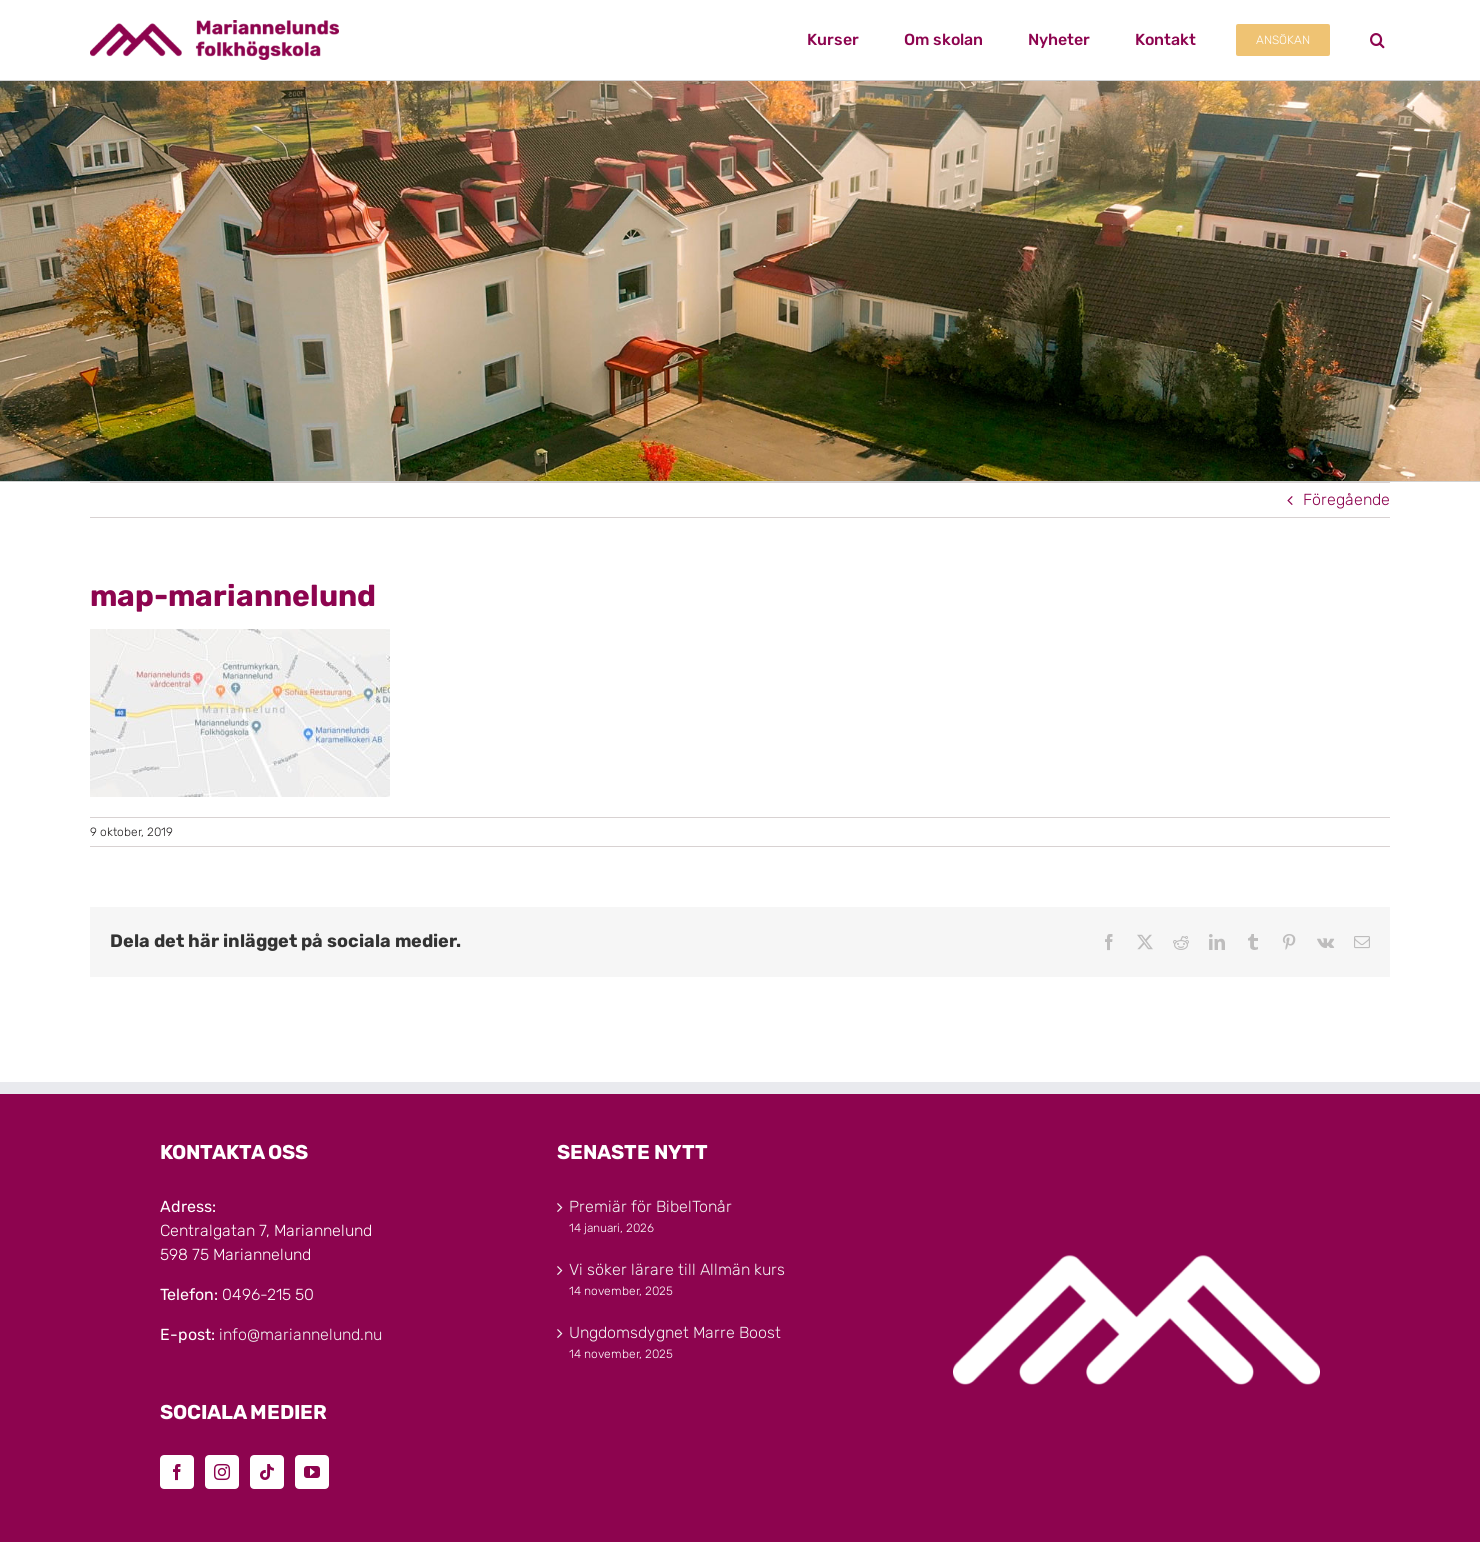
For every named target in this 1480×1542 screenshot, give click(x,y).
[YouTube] (312, 1472)
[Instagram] (222, 1472)
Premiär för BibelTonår (650, 1206)
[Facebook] (177, 1472)
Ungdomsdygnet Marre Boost (675, 1332)
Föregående (1346, 499)
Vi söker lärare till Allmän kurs (677, 1269)
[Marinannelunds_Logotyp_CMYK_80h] (214, 27)
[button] (1377, 40)
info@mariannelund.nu (300, 1334)
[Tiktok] (267, 1472)
